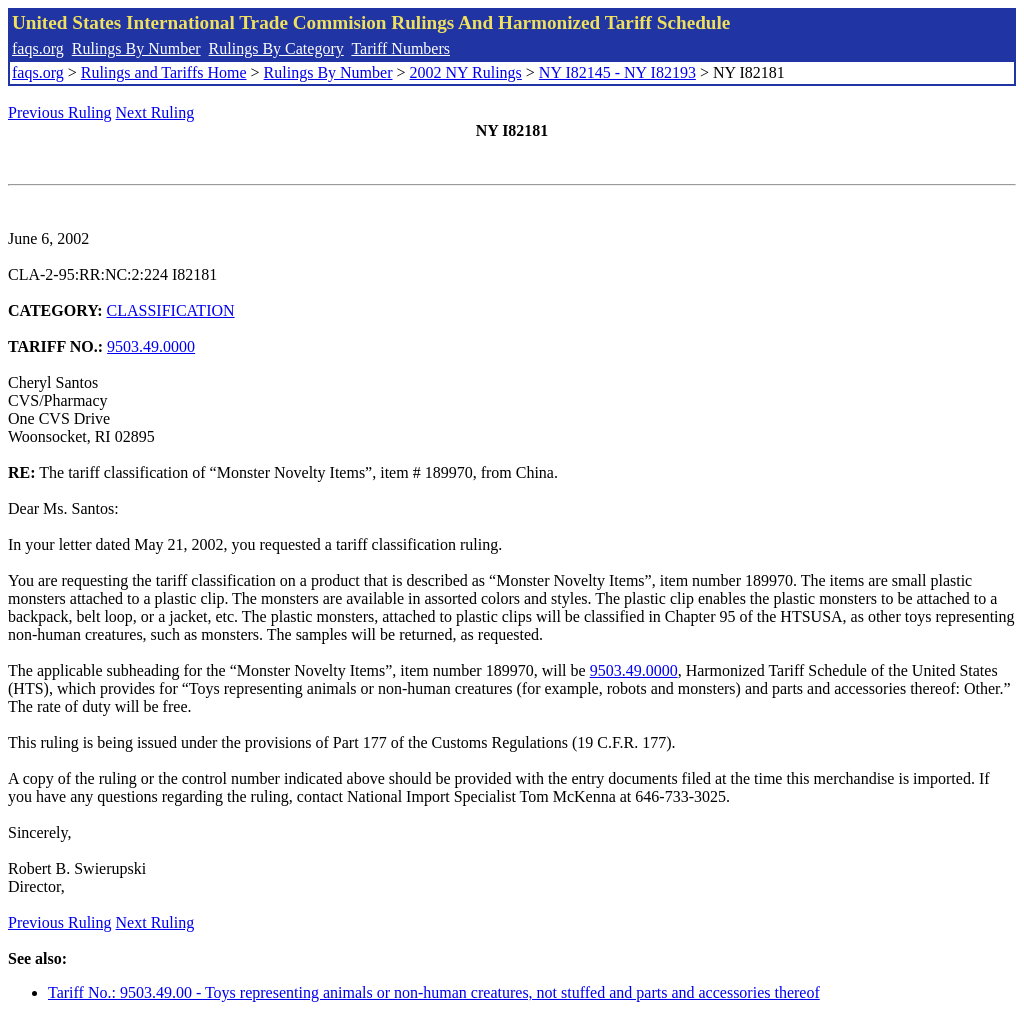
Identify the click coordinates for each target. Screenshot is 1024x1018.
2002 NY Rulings (466, 72)
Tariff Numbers (400, 48)
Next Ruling (155, 112)
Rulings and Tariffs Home (164, 72)
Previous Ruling (60, 112)
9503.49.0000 (151, 346)
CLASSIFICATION (171, 310)
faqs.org (38, 48)
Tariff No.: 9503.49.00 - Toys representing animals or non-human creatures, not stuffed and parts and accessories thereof (434, 992)
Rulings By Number (136, 48)
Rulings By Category (276, 48)
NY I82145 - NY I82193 (617, 72)
